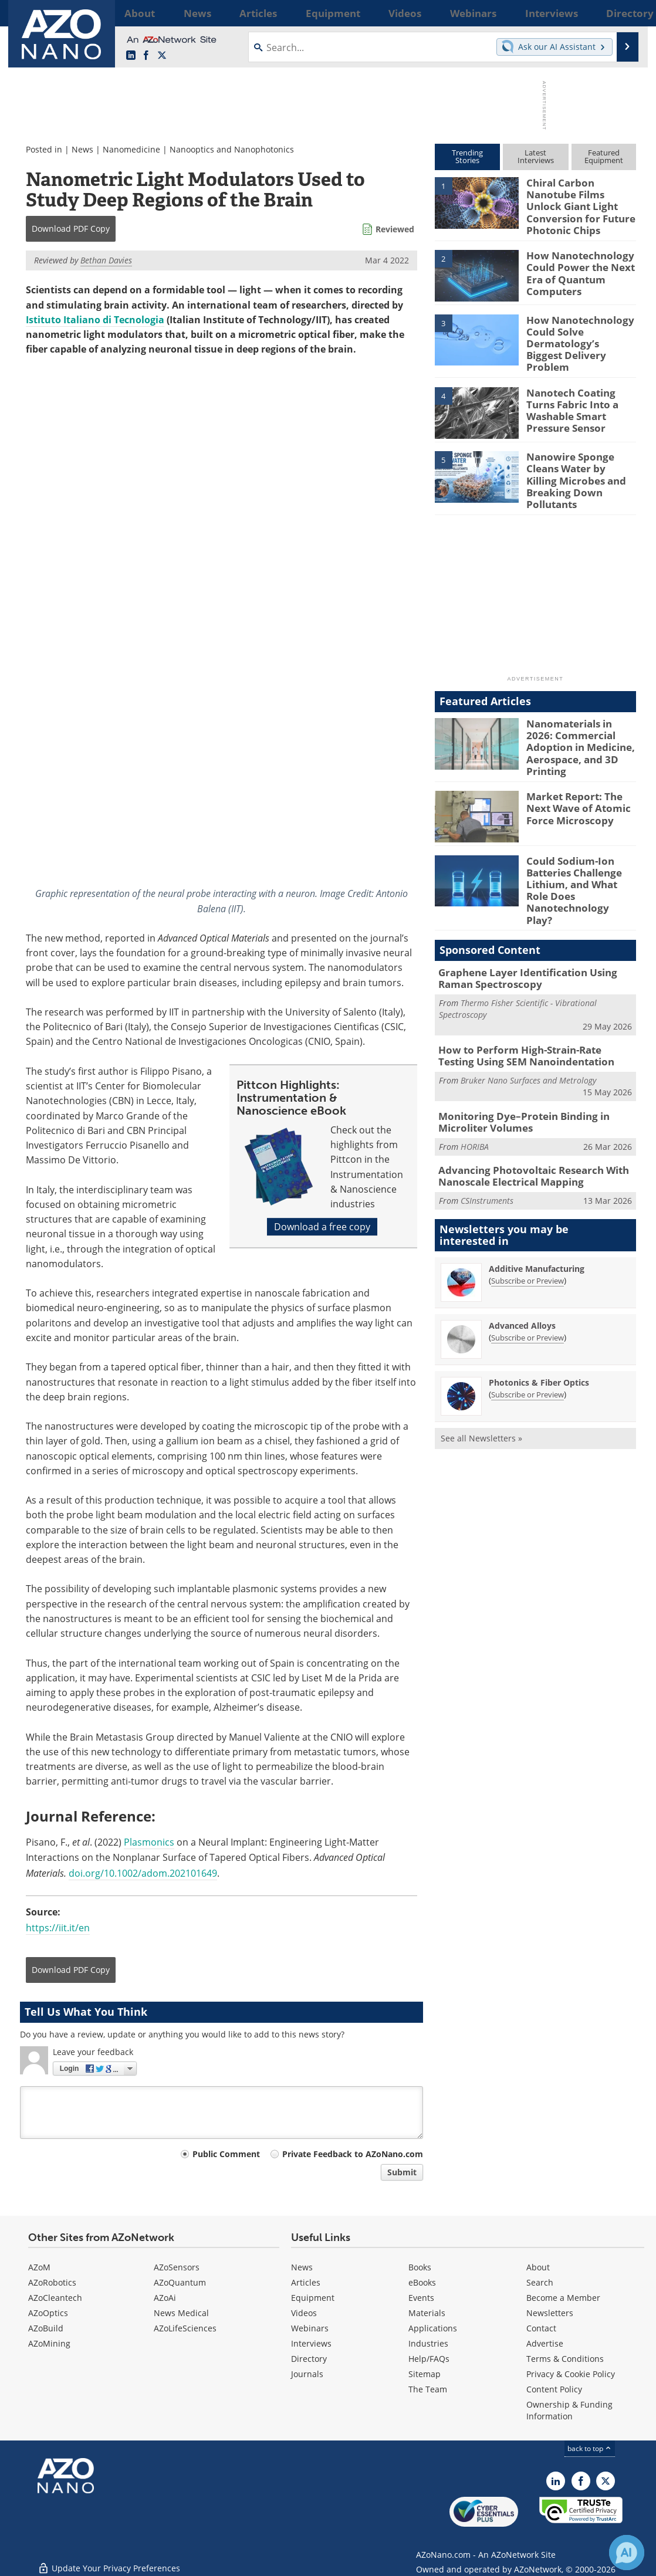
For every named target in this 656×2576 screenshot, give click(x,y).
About (538, 2267)
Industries (428, 2343)
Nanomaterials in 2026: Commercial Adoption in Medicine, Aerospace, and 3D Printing (580, 713)
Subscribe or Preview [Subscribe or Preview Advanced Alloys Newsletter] (527, 1275)
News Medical (181, 2312)
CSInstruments (487, 1137)
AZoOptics (48, 2312)
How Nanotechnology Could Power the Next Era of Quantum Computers (575, 262)
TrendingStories (467, 156)
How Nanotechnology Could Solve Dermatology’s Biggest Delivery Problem (575, 326)
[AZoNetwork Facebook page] (146, 55)
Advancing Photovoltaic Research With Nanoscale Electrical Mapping (524, 1114)
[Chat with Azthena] (626, 2552)
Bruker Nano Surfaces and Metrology (528, 1022)
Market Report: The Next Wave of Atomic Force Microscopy (573, 772)
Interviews (311, 2343)
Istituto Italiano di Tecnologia (95, 319)
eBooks (422, 2282)
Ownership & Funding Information (569, 2410)
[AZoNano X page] (162, 55)
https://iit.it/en (58, 1927)
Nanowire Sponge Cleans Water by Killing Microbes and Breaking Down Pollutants (580, 455)
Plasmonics (149, 1842)
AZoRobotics (52, 2282)
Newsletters (549, 2312)
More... (620, 13)
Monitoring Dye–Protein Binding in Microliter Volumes (515, 1063)
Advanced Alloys (522, 1262)
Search (539, 2282)
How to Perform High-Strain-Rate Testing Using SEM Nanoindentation (528, 1000)
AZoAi (165, 2297)
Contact (541, 2328)
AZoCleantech (55, 2297)
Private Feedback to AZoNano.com (352, 2153)
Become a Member (563, 2297)
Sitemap (424, 2373)
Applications (432, 2328)
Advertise (544, 2343)
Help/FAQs (428, 2358)
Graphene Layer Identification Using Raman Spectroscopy (535, 924)
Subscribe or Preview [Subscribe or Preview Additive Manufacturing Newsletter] (527, 1218)
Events (421, 2297)
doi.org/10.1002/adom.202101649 (143, 1872)
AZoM (39, 2267)
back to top (589, 2448)
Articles (305, 2282)
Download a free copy (322, 1226)
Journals (307, 2373)
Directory (309, 2358)
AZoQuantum (180, 2282)
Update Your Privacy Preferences (109, 2561)
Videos (304, 2312)
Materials (426, 2312)
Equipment (312, 2297)
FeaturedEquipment (603, 156)
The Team (427, 2389)
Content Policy (554, 2389)
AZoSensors (176, 2267)
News (82, 149)
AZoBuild (45, 2328)
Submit (402, 2172)
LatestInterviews (536, 156)
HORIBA (475, 1086)
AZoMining (49, 2343)
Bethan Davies (106, 260)
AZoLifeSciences (185, 2328)
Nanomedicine (131, 149)
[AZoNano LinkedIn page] (131, 55)
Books (419, 2267)
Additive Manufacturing (536, 1205)
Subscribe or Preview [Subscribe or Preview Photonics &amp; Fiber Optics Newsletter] (527, 1331)
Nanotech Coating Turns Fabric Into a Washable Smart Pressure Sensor (580, 385)
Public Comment (226, 2153)
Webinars (310, 2328)
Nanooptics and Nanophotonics (232, 149)
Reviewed (395, 229)
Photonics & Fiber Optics (539, 1319)
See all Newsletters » (481, 1375)
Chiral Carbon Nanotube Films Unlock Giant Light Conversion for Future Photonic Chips (580, 198)
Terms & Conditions (565, 2358)
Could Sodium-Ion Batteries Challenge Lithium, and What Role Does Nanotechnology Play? (578, 847)
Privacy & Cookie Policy (570, 2373)
